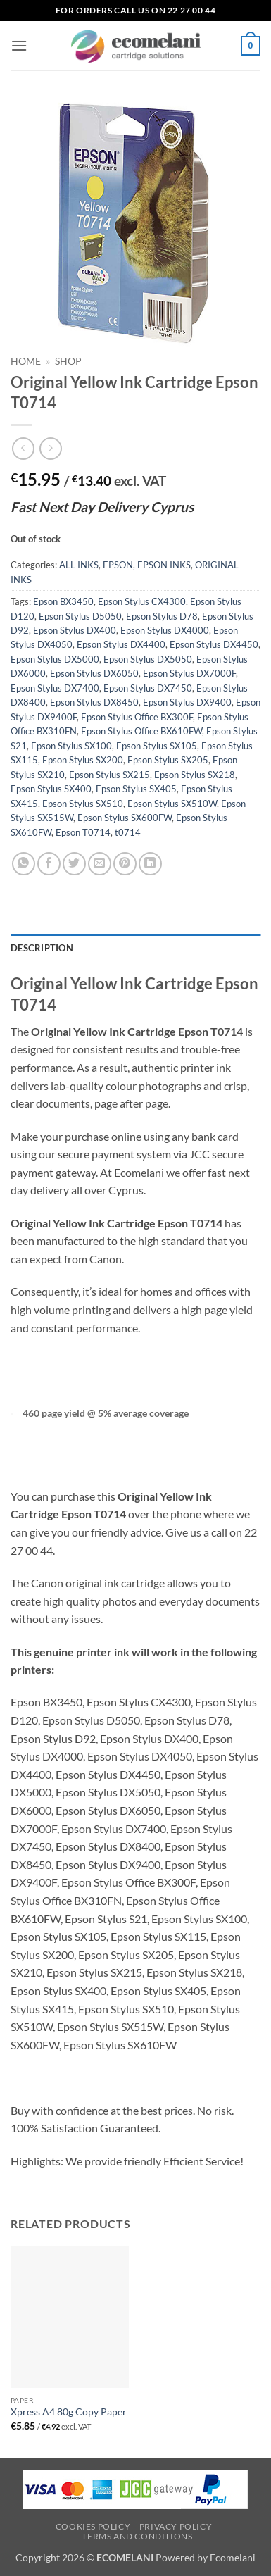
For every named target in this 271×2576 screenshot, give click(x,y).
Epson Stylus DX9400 (187, 702)
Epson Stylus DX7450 (147, 688)
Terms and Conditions (137, 2536)
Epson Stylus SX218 (194, 774)
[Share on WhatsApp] (23, 863)
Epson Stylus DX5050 (147, 659)
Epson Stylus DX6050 (94, 673)
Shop (68, 361)
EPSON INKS (164, 564)
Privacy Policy (176, 2526)
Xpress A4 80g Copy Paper (69, 2412)
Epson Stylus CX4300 (142, 601)
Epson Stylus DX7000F (189, 673)
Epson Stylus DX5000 (55, 659)
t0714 (128, 832)
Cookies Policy (93, 2526)
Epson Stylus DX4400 (121, 644)
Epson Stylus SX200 (82, 759)
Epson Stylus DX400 (74, 630)
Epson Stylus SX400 (51, 788)
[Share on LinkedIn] (150, 863)
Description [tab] (42, 948)
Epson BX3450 (63, 601)
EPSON (118, 564)
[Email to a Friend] (99, 863)
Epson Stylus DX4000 (164, 630)
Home (26, 361)
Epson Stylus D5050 (80, 616)
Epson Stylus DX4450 (214, 644)
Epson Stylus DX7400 (55, 688)
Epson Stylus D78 (162, 616)
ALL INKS (79, 564)
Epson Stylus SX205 (167, 759)
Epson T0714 (83, 832)
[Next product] (23, 448)
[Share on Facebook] (49, 863)
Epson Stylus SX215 (109, 774)
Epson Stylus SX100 (71, 745)
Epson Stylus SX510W (172, 803)
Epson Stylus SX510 (82, 803)
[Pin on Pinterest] (125, 863)
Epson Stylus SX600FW (124, 817)
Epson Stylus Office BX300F (137, 717)
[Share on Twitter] (74, 863)
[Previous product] (50, 448)
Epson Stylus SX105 (156, 745)
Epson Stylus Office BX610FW (141, 731)
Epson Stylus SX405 (136, 788)
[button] (19, 45)
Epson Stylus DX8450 (94, 702)
